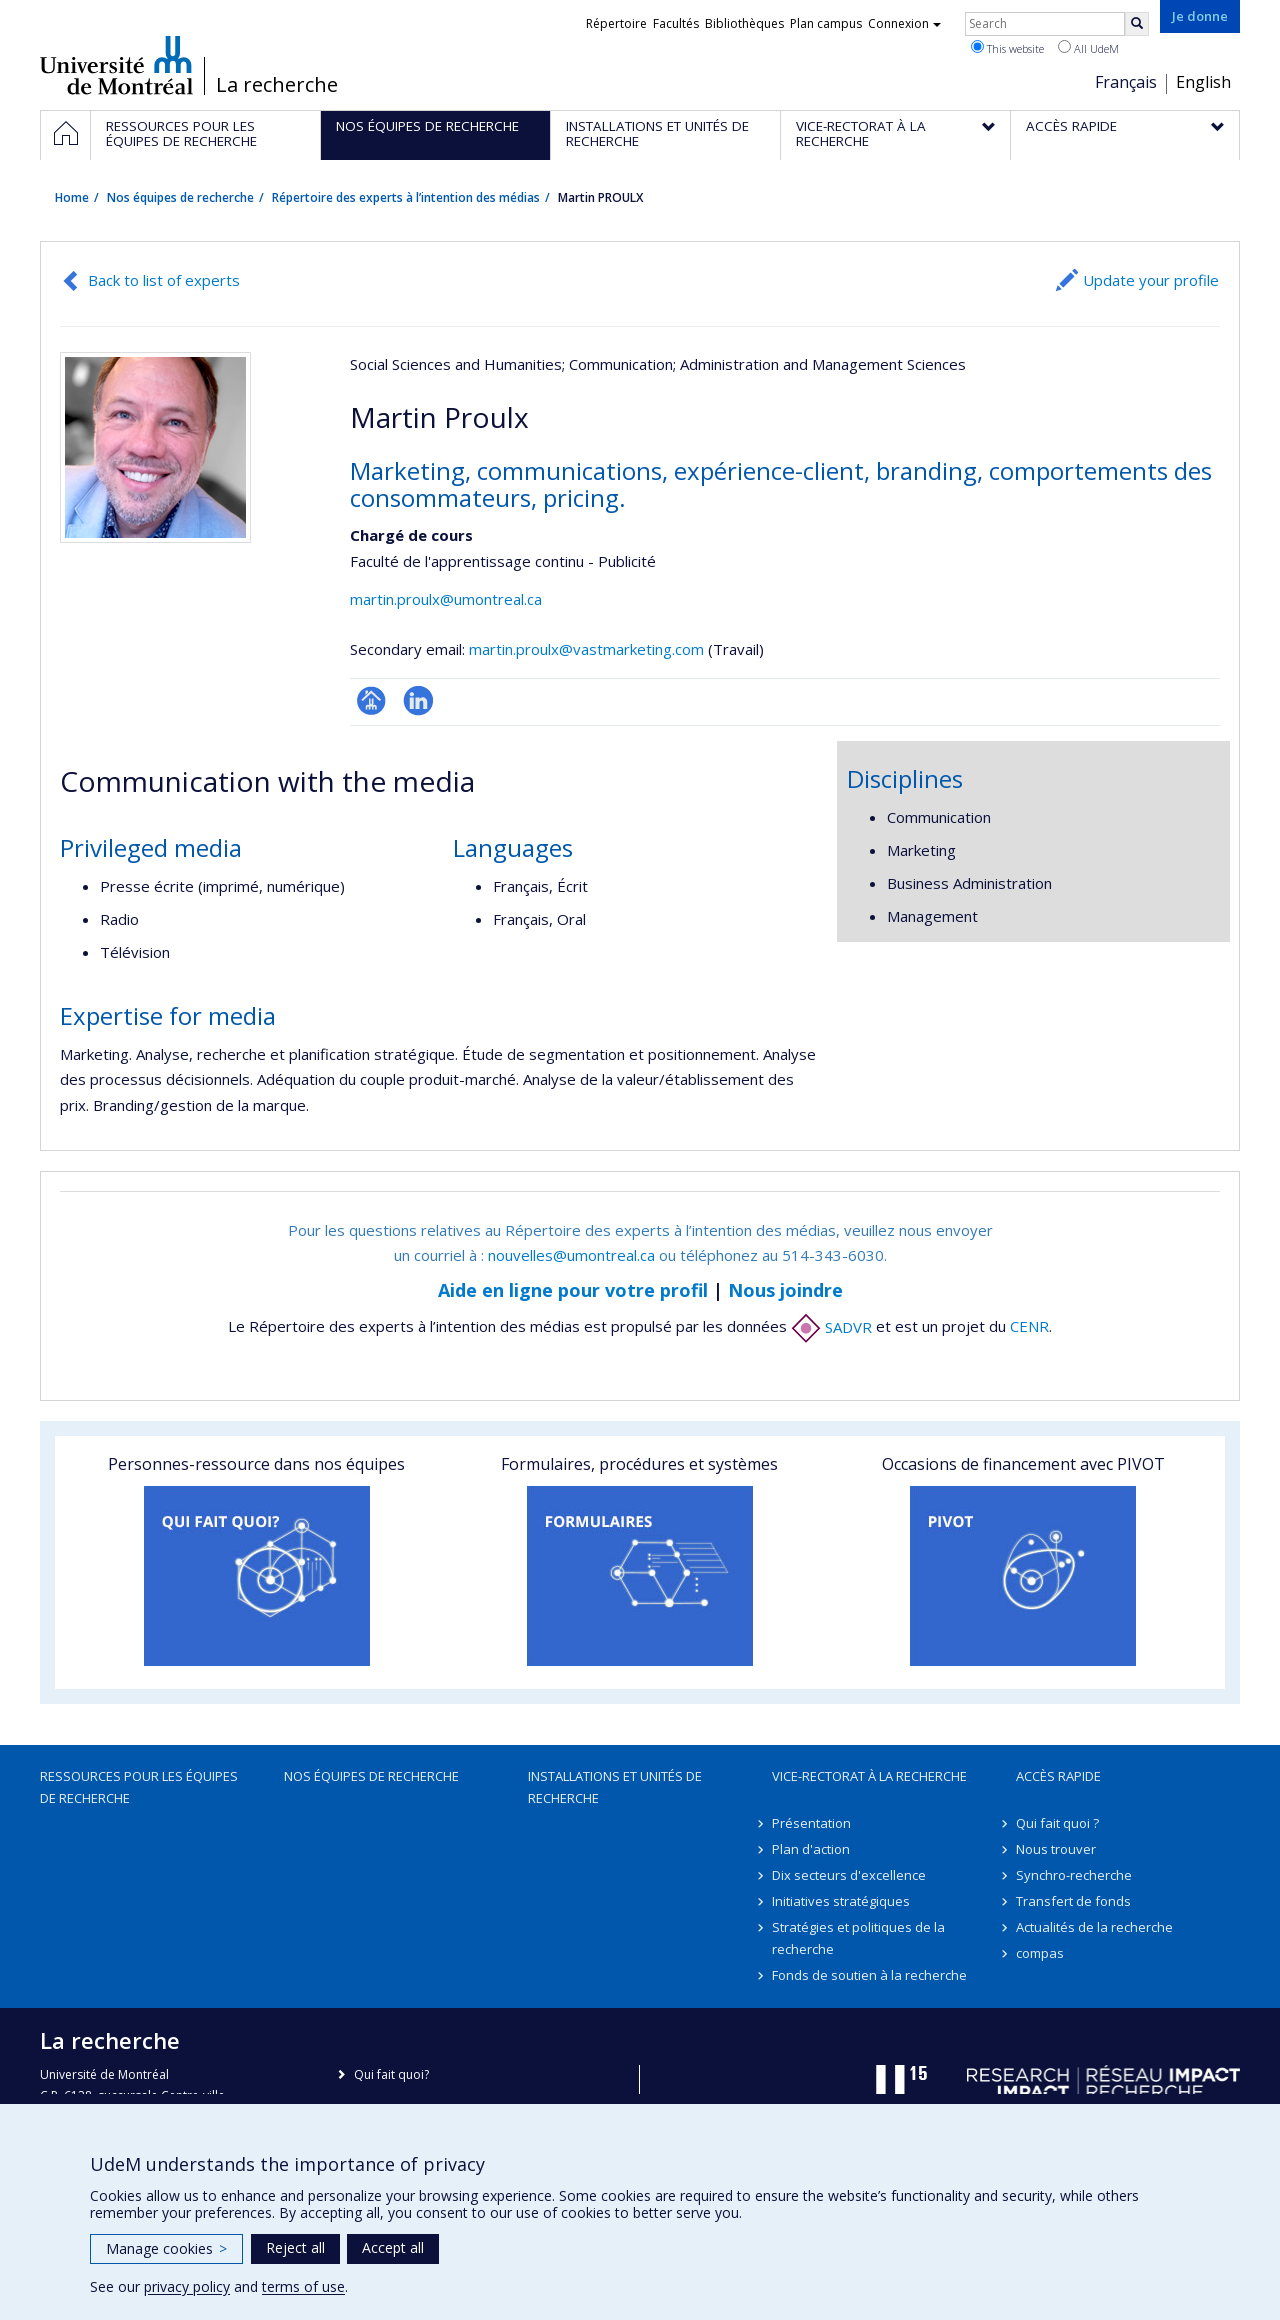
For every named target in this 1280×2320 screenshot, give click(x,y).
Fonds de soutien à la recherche (869, 1975)
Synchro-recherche (1074, 1875)
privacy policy (187, 2286)
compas (1040, 1953)
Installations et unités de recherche (615, 1787)
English (1203, 82)
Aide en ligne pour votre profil (573, 1290)
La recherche (277, 85)
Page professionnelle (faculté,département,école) (371, 700)
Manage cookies (166, 2248)
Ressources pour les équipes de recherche (139, 1787)
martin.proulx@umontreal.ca (446, 599)
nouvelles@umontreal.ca (571, 1255)
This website (1007, 48)
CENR (1029, 1327)
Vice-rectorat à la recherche (869, 1776)
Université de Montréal (116, 65)
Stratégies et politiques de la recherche (858, 1938)
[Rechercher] (1137, 24)
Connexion (904, 23)
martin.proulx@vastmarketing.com (586, 649)
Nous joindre (785, 1290)
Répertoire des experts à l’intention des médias (406, 197)
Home (72, 197)
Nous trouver (1056, 1849)
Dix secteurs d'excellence (849, 1875)
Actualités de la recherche (1094, 1927)
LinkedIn (418, 700)
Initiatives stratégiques (841, 1901)
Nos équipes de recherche (180, 197)
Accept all (393, 2247)
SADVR (831, 1327)
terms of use (303, 2286)
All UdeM (1088, 48)
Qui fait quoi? (391, 2074)
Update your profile (1151, 280)
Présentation (811, 1823)
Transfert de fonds (1073, 1901)
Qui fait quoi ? (1057, 1823)
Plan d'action (811, 1849)
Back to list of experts (164, 280)
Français (1126, 82)
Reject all (295, 2247)
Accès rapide (1058, 1776)
